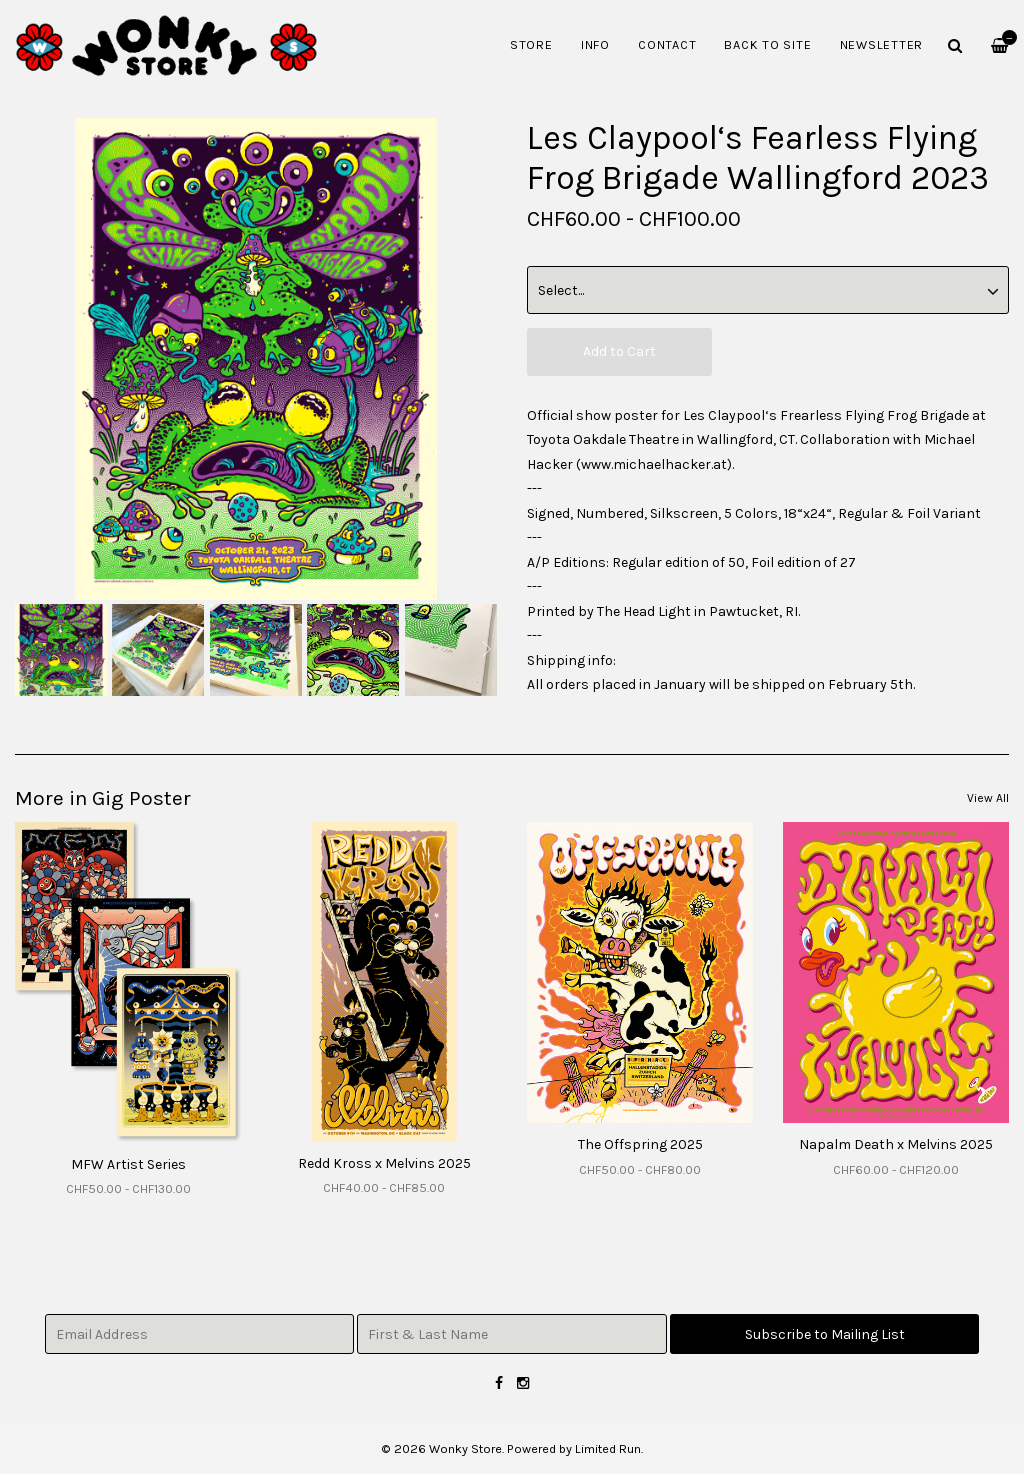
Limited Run (608, 1448)
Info (595, 44)
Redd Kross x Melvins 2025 (384, 1163)
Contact (667, 44)
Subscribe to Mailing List (825, 1334)
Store (531, 44)
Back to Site (767, 44)
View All (988, 798)
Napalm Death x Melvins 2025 (896, 1144)
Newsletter (882, 44)
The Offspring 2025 (640, 1144)
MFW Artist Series (128, 1164)
